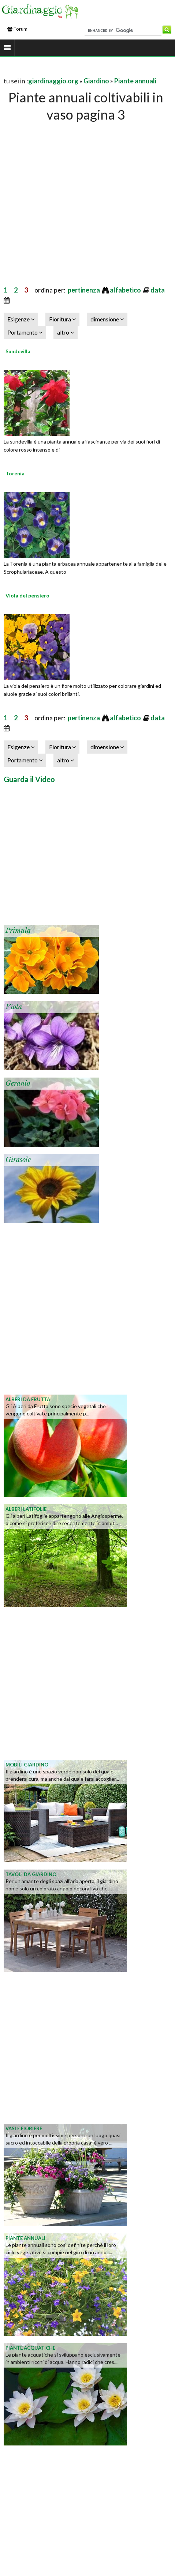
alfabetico (126, 290)
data (158, 290)
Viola (13, 1007)
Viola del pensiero (27, 595)
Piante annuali (135, 81)
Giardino (96, 81)
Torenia (15, 473)
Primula (18, 931)
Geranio (17, 1083)
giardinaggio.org (53, 81)
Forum (17, 29)
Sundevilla (17, 351)
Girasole (18, 1160)
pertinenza (84, 290)
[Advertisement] (68, 196)
